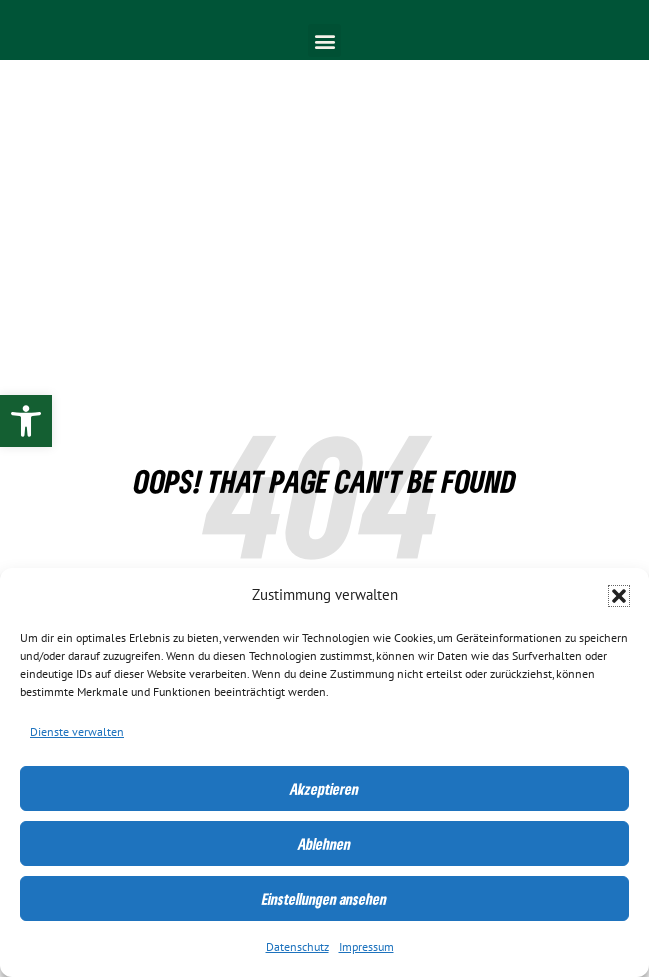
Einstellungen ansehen (324, 899)
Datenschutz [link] (297, 947)
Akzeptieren (324, 789)
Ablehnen (324, 844)
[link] (26, 421)
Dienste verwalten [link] (77, 732)
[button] (619, 596)
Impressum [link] (366, 947)
